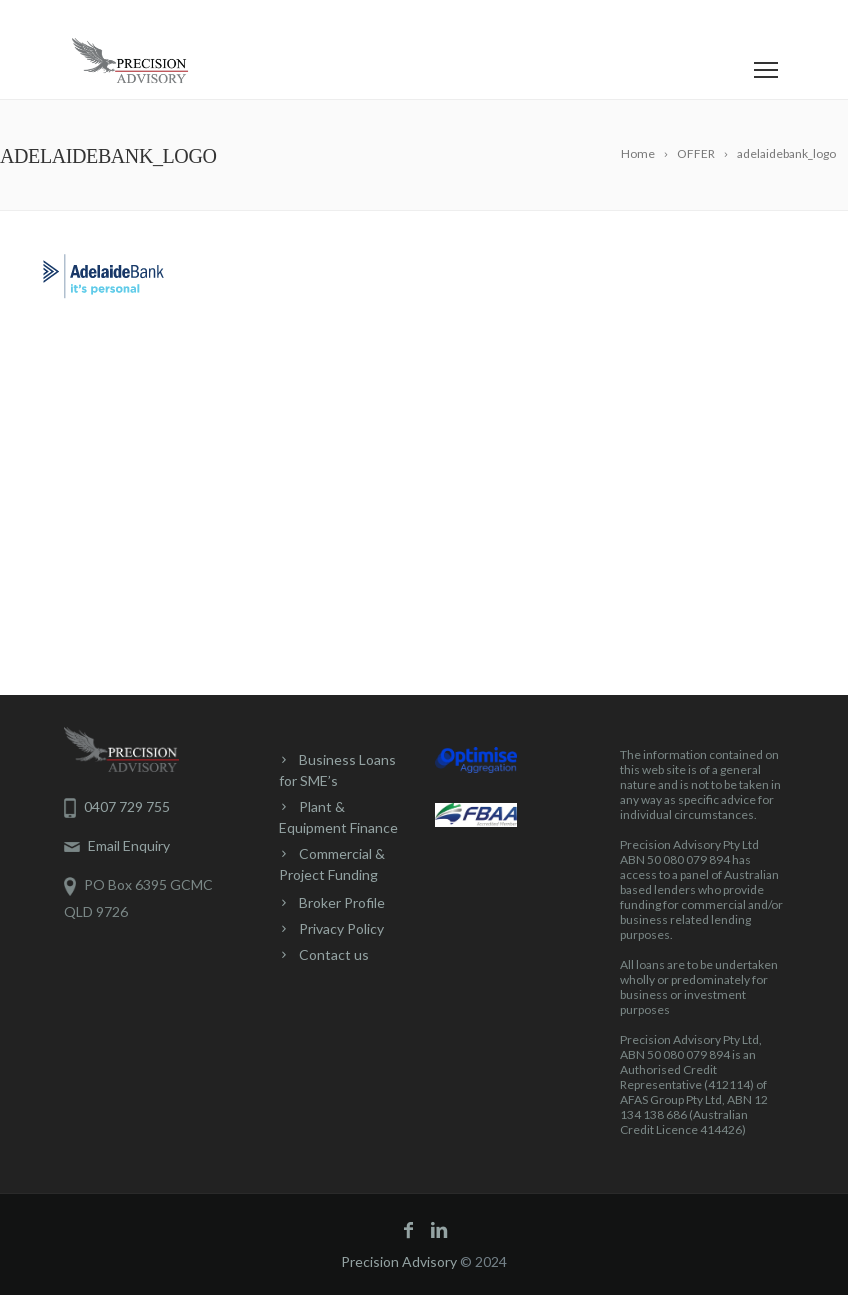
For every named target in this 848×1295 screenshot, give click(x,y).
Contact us (334, 954)
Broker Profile (342, 902)
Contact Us (252, 18)
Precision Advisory (399, 1261)
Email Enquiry (117, 845)
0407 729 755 (131, 18)
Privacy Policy (341, 928)
